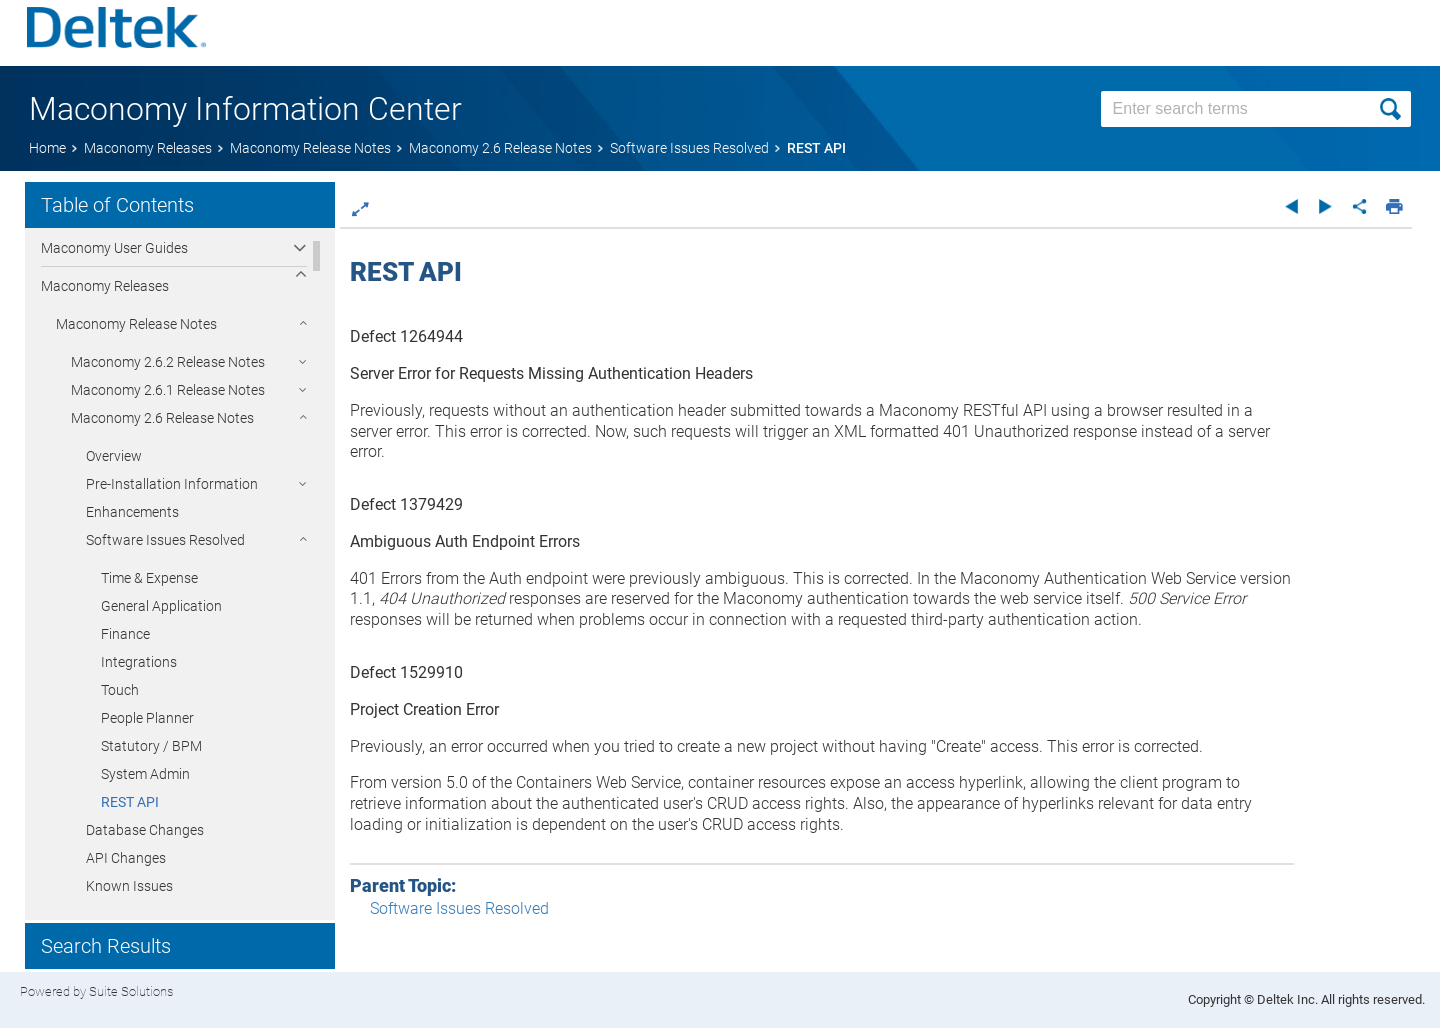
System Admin (145, 774)
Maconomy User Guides (114, 248)
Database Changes (145, 830)
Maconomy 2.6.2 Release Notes (168, 362)
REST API (130, 802)
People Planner (147, 718)
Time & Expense (149, 578)
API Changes (126, 858)
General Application (161, 606)
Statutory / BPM (151, 746)
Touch (120, 690)
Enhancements (132, 512)
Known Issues (129, 886)
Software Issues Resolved (165, 540)
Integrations (139, 662)
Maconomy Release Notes (136, 324)
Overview (114, 456)
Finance (125, 634)
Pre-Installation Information (172, 484)
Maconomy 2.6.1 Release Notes (168, 390)
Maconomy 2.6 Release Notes (162, 418)
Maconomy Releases (105, 286)
